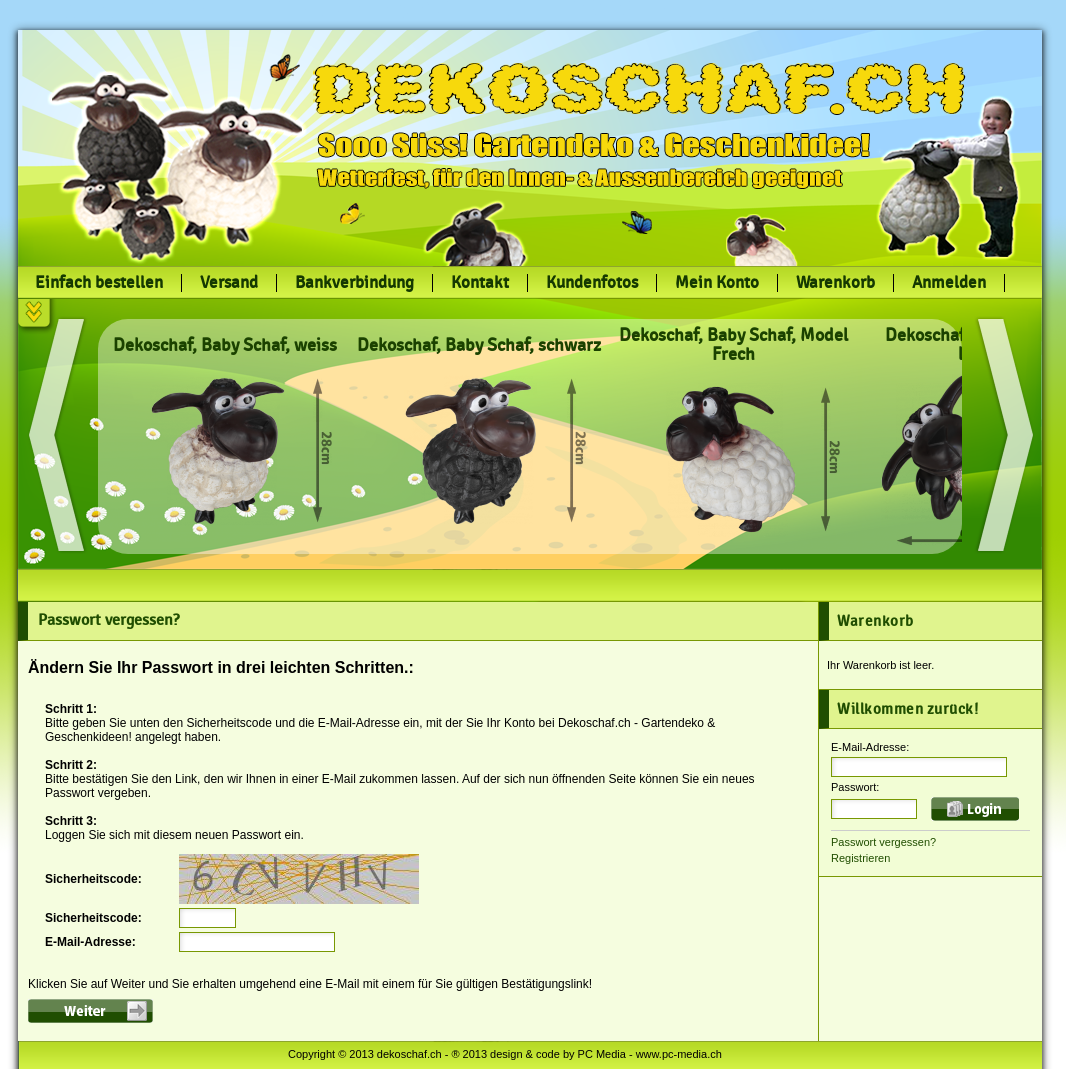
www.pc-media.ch (679, 1054)
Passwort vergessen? (883, 842)
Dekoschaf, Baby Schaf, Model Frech (733, 345)
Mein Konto (717, 283)
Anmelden (949, 283)
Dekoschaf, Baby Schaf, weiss (225, 345)
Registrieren (860, 858)
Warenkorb (835, 283)
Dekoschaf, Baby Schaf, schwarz (479, 345)
